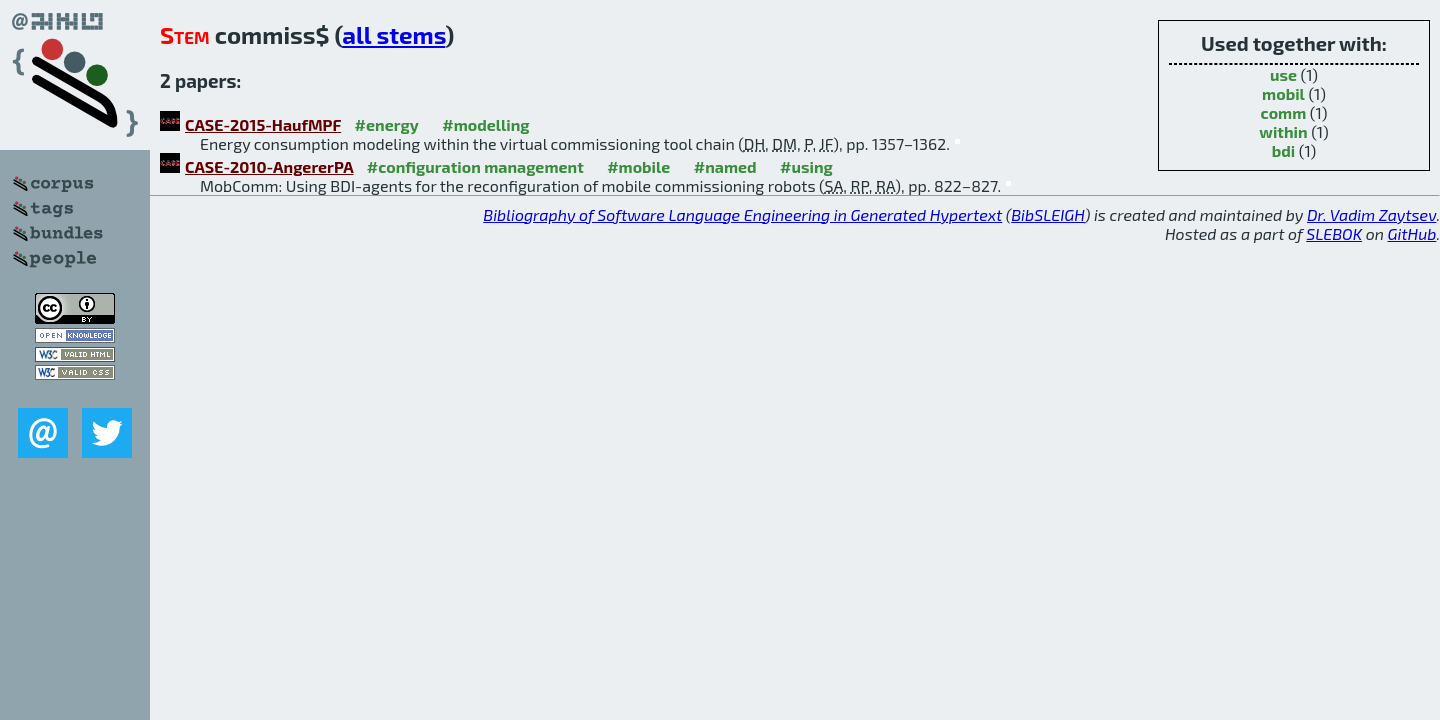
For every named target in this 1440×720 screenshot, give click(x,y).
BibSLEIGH (1047, 214)
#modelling (485, 124)
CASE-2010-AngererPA (269, 166)
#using (806, 166)
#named (725, 166)
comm (1284, 112)
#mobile (638, 166)
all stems (393, 34)
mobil (1283, 93)
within (1283, 131)
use (1283, 74)
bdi (1283, 150)
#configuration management (475, 166)
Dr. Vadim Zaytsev (1371, 214)
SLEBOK (1334, 233)
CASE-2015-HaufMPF (263, 124)
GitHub (1412, 233)
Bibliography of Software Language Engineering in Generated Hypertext (742, 214)
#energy (387, 124)
